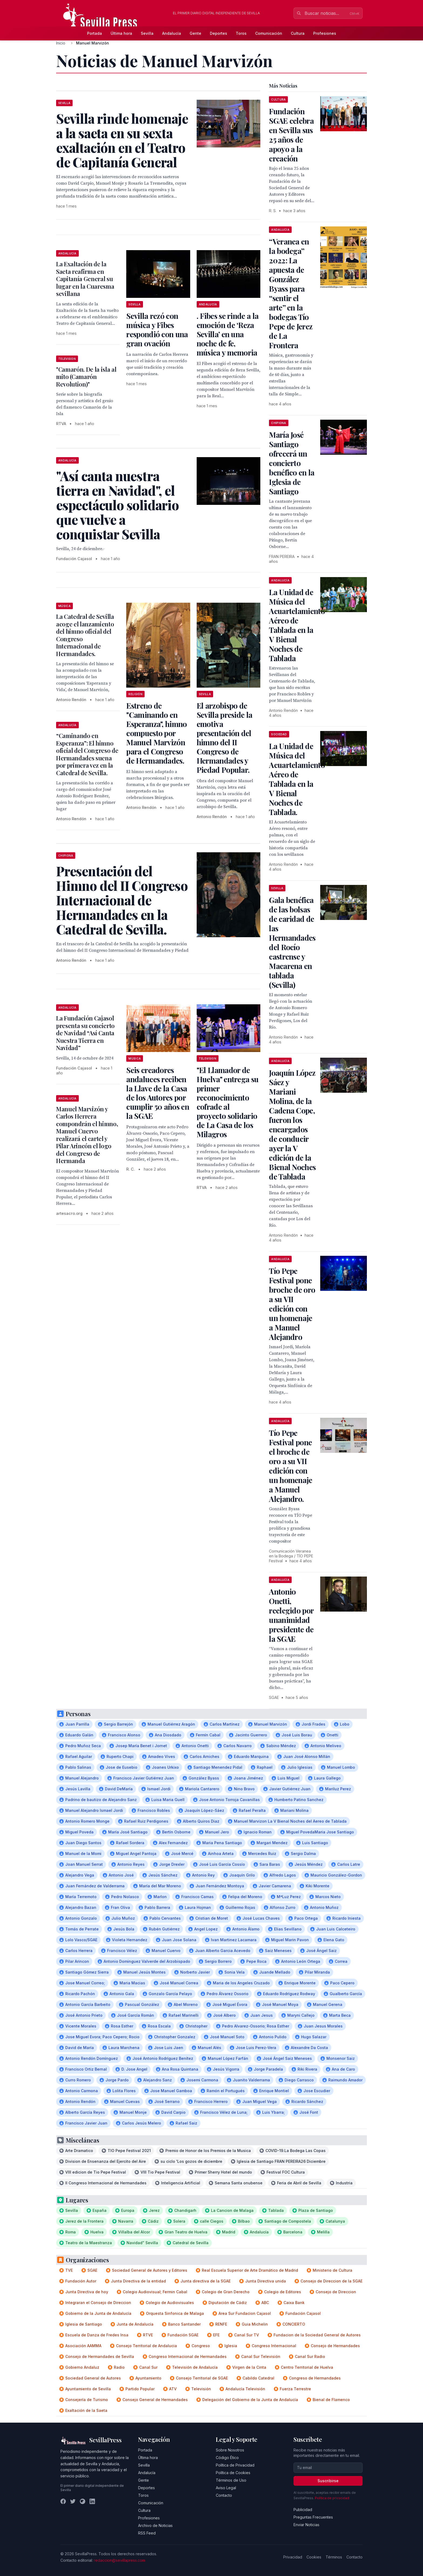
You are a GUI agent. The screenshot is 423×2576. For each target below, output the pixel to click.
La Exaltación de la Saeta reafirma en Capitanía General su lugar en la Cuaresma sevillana (85, 279)
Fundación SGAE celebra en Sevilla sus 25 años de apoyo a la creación (291, 134)
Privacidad (292, 2557)
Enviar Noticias (306, 2524)
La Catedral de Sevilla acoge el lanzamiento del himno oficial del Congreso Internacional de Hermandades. (85, 635)
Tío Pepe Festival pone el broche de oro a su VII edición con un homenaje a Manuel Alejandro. (290, 1466)
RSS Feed (147, 2533)
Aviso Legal (226, 2487)
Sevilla (147, 33)
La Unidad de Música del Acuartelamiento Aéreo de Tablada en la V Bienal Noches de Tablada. (297, 779)
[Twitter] (73, 2501)
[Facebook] (63, 2501)
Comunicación (268, 33)
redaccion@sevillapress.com (119, 2560)
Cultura (298, 33)
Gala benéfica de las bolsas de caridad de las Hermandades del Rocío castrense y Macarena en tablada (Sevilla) (292, 942)
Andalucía (171, 33)
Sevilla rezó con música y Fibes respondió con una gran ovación (157, 329)
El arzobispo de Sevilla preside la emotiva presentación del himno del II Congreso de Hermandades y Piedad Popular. (224, 738)
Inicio (60, 43)
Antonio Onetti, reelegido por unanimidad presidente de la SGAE (291, 1615)
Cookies (313, 2557)
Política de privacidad (332, 2498)
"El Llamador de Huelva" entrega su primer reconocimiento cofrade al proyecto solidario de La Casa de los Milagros (227, 1102)
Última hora (121, 33)
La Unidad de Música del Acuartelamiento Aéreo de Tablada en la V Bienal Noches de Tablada (297, 625)
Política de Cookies (233, 2472)
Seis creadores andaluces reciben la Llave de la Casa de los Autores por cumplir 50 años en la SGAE (157, 1093)
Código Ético (227, 2457)
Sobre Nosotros (230, 2450)
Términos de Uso (231, 2480)
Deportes (218, 33)
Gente (195, 33)
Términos (334, 2557)
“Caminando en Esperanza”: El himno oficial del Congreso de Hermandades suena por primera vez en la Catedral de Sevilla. (87, 754)
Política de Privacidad (235, 2465)
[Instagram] (82, 2501)
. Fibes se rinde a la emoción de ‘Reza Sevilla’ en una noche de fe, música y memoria (227, 334)
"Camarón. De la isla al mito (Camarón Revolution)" (86, 376)
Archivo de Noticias (155, 2525)
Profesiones (324, 33)
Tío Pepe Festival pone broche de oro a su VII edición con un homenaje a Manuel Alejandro (292, 1304)
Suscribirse (328, 2480)
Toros (241, 33)
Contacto (224, 2495)
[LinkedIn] (92, 2501)
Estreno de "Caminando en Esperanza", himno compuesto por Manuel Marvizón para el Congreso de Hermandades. (156, 733)
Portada (94, 33)
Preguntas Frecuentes (313, 2517)
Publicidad (303, 2509)
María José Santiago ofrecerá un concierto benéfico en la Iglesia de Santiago (291, 463)
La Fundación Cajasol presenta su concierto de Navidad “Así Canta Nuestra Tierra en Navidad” (85, 1033)
